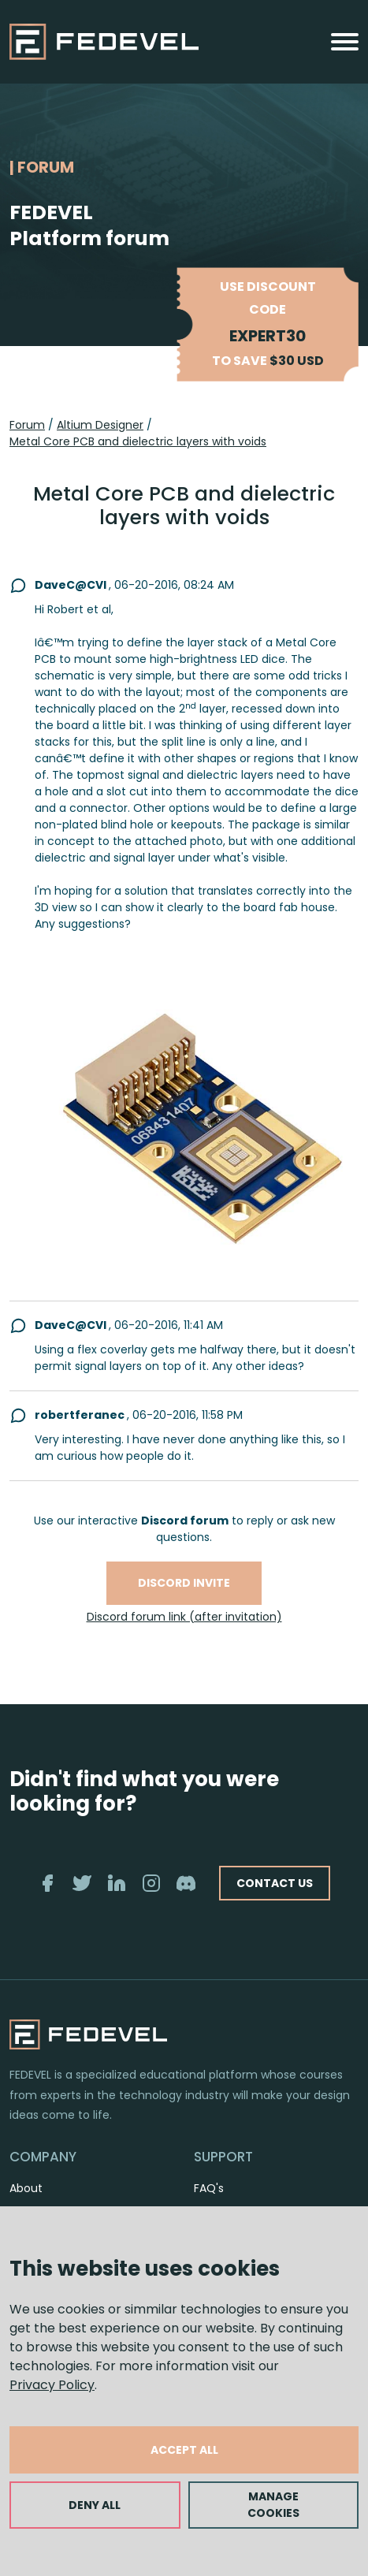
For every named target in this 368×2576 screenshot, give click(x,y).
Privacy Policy (52, 2385)
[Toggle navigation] (345, 41)
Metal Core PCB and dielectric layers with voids (137, 441)
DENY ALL (95, 2505)
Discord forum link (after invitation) (184, 1617)
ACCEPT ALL (184, 2450)
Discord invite (184, 1583)
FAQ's (209, 2188)
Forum (27, 425)
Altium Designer (100, 425)
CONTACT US (274, 1883)
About (26, 2188)
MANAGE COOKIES (273, 2505)
